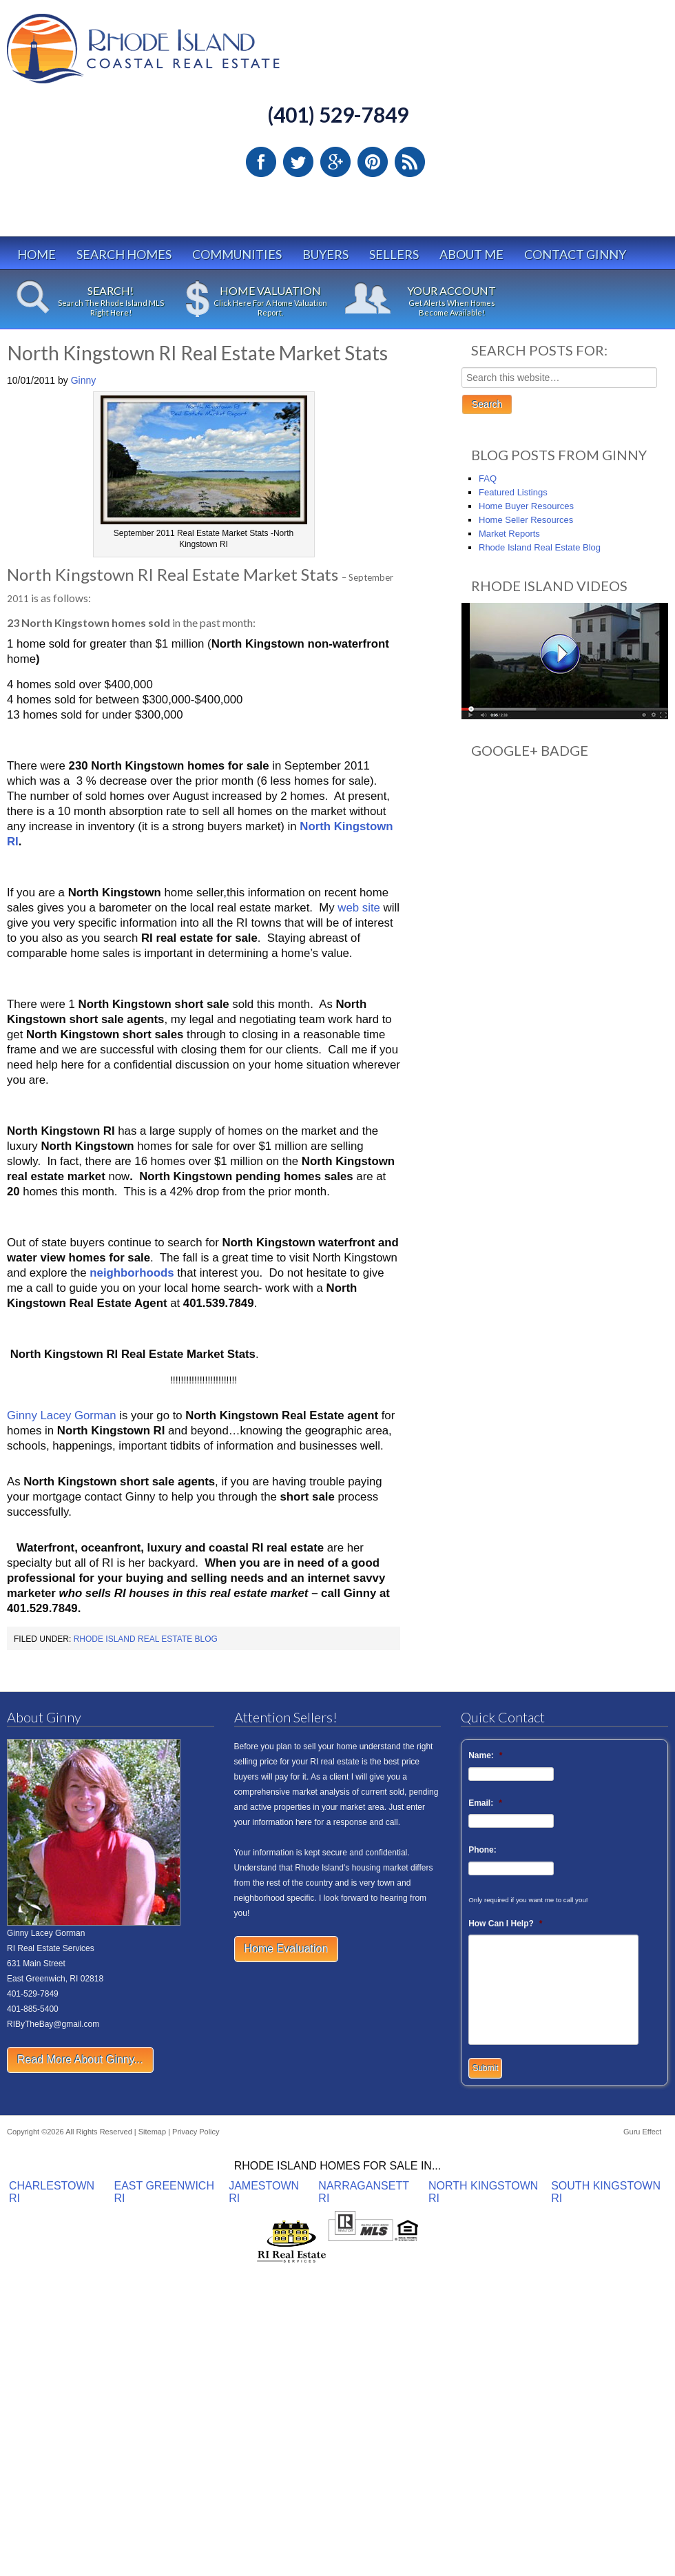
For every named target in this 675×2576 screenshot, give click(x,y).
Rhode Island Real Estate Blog (146, 1639)
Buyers (325, 254)
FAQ (488, 478)
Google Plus (335, 162)
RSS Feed (410, 162)
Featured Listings (513, 492)
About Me (471, 254)
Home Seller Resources (526, 520)
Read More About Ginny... (80, 2059)
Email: (485, 1803)
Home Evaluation (287, 1949)
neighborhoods (132, 1272)
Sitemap (152, 2131)
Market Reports (509, 533)
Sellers (394, 254)
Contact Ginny (575, 254)
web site (359, 907)
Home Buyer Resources (526, 506)
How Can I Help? (505, 1923)
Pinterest (372, 162)
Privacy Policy (195, 2131)
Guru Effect (642, 2131)
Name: (485, 1755)
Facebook (261, 162)
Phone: (482, 1850)
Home (36, 254)
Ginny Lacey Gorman (61, 1415)
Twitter (298, 162)
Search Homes (124, 254)
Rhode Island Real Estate (172, 55)
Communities (237, 254)
